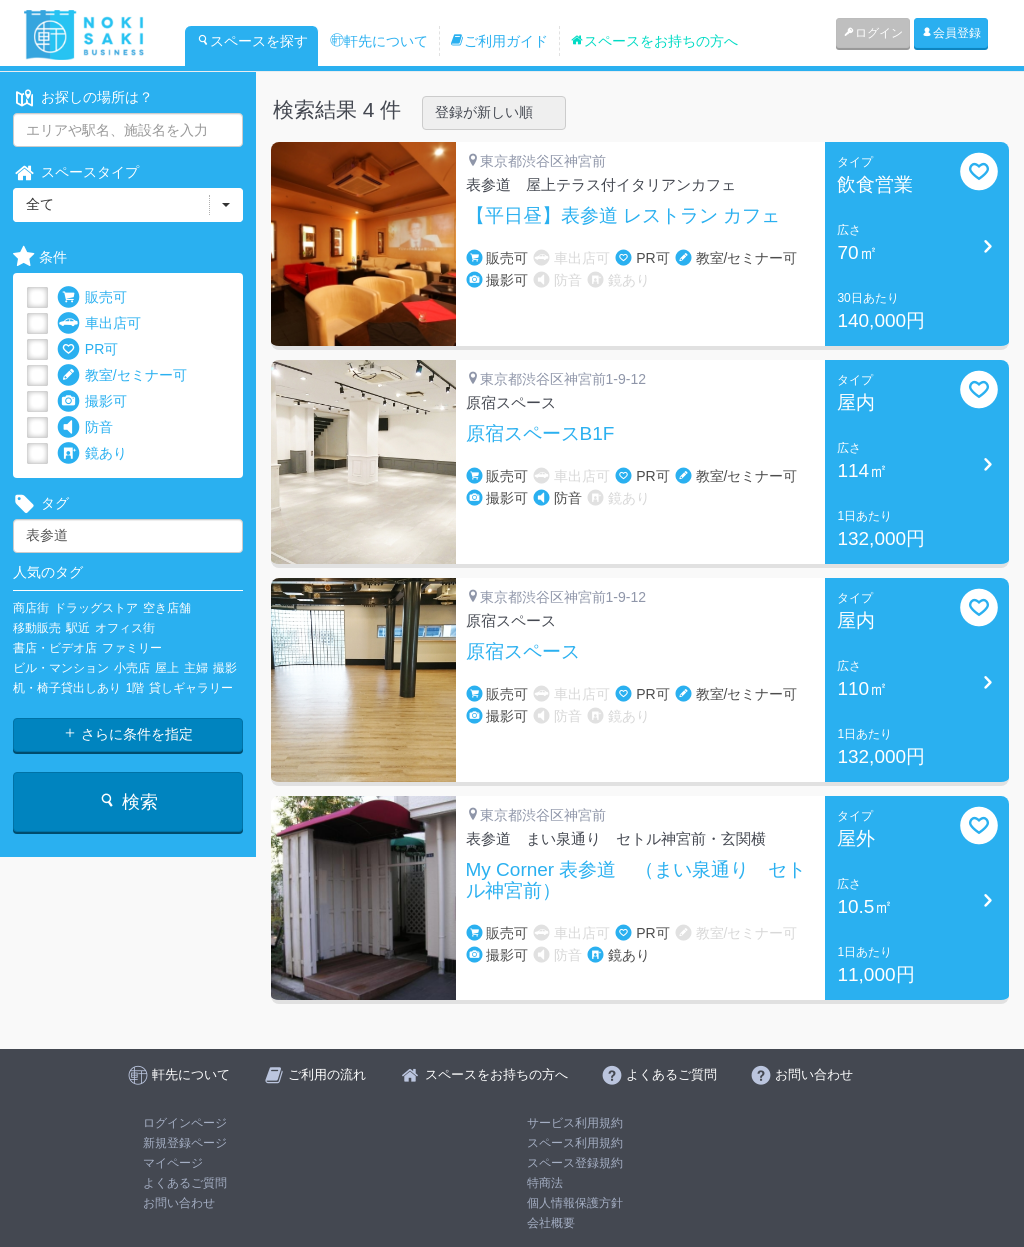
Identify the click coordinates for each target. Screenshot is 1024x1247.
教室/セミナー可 (122, 375)
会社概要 (551, 1223)
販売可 (92, 297)
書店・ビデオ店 (55, 648)
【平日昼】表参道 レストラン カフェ (623, 216)
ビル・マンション (61, 668)
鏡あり (92, 453)
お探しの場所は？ (83, 97)
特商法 (545, 1183)
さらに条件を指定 (128, 734)
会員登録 (951, 33)
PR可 (87, 349)
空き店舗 (167, 608)
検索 (127, 801)
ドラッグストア (96, 608)
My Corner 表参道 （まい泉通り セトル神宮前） (636, 880)
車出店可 (99, 323)
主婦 (196, 668)
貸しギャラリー (191, 688)
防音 (85, 427)
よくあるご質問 (185, 1183)
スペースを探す (252, 41)
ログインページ (185, 1123)
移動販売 (37, 628)
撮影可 (92, 401)
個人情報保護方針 (575, 1203)
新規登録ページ (185, 1143)
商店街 (31, 608)
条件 (40, 257)
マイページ (173, 1163)
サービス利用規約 (575, 1123)
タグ (41, 503)
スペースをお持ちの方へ (654, 41)
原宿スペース (523, 652)
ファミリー (132, 648)
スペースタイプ (76, 172)
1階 (135, 688)
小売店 (132, 668)
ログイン (873, 33)
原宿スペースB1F (540, 434)
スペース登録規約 (575, 1163)
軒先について (379, 41)
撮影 (225, 668)
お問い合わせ (179, 1203)
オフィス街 (125, 628)
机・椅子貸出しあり (67, 688)
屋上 (167, 668)
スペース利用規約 (575, 1143)
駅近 (78, 628)
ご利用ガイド (499, 41)
